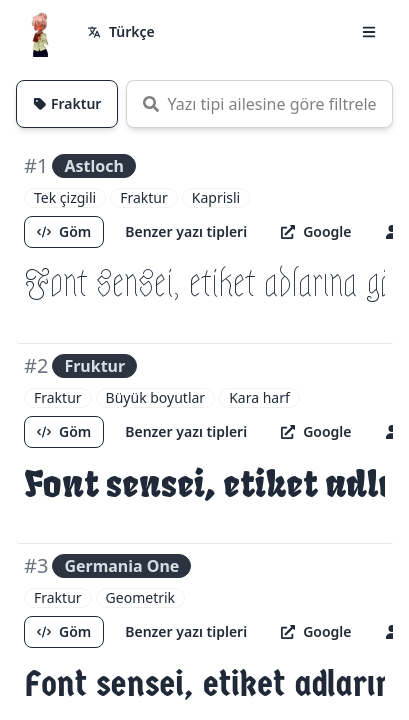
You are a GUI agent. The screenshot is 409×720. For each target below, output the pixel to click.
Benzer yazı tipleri (186, 231)
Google (316, 231)
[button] (369, 32)
